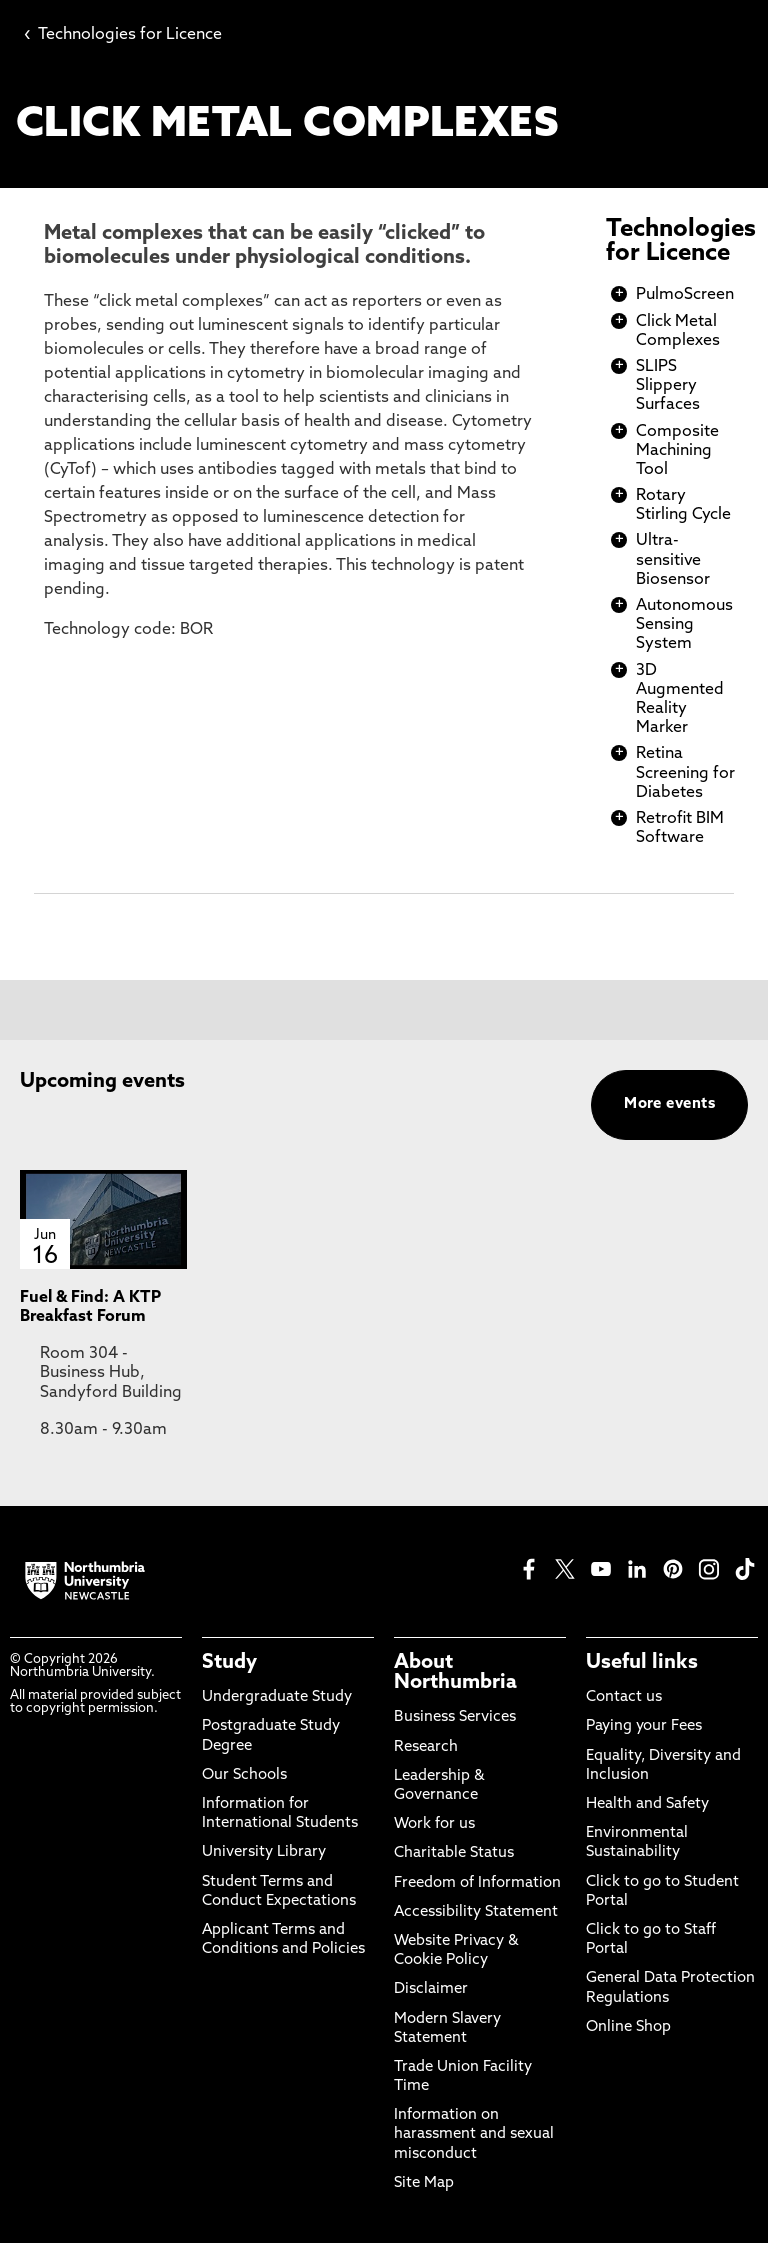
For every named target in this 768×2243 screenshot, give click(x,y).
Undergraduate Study (277, 1697)
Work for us (434, 1824)
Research (426, 1747)
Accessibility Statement (476, 1912)
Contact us (624, 1697)
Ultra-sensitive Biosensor (673, 560)
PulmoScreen (685, 295)
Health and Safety (647, 1804)
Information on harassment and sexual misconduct (474, 2134)
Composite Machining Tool (677, 451)
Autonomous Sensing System (684, 625)
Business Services (455, 1717)
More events (669, 1104)
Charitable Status (454, 1853)
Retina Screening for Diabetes (685, 773)
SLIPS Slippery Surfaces (668, 386)
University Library (264, 1852)
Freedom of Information (477, 1883)
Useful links (642, 1663)
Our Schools (244, 1775)
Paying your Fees (644, 1726)
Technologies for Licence (123, 35)
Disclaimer (431, 1989)
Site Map (424, 2183)
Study (229, 1663)
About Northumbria (455, 1673)
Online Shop (628, 2027)
